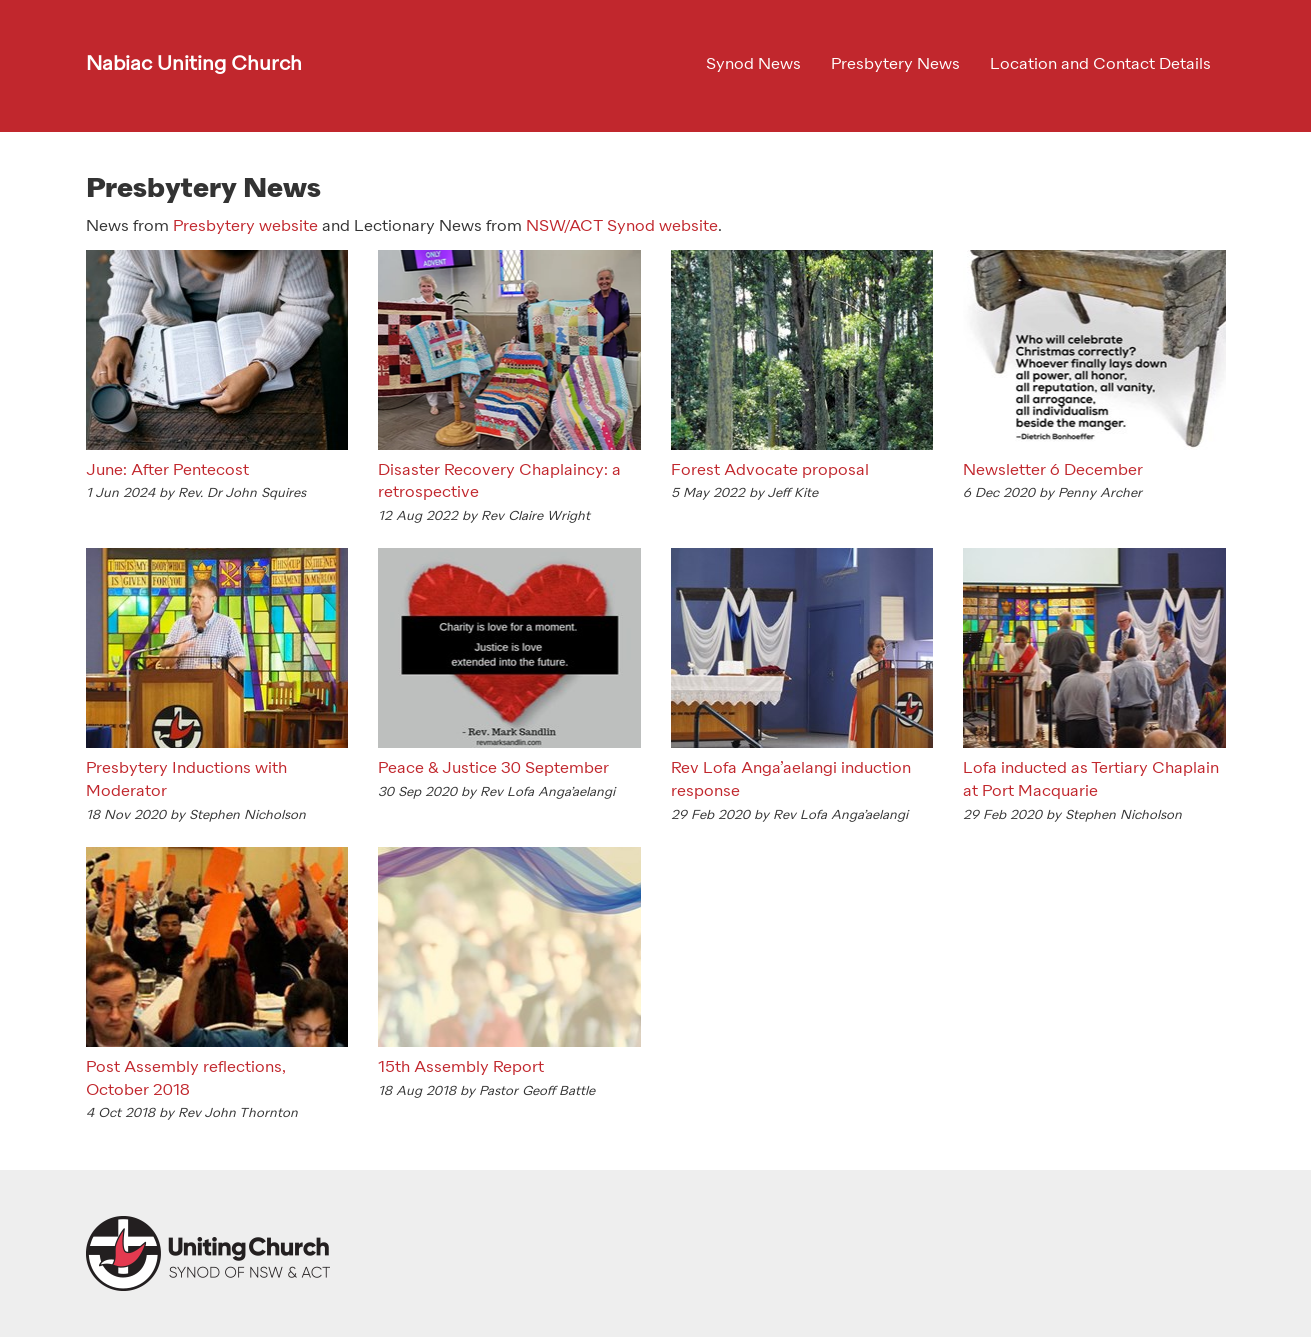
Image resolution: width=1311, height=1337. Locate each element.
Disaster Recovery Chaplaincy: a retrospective (499, 482)
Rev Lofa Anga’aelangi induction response (791, 780)
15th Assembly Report (461, 1068)
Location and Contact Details (1100, 65)
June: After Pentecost (167, 471)
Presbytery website (245, 227)
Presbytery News (895, 65)
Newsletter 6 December (1053, 471)
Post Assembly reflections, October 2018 (186, 1079)
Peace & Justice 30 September (493, 769)
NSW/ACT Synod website (622, 227)
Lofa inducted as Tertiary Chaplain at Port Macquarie (1091, 780)
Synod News (753, 65)
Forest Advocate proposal (770, 471)
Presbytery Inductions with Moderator (186, 780)
